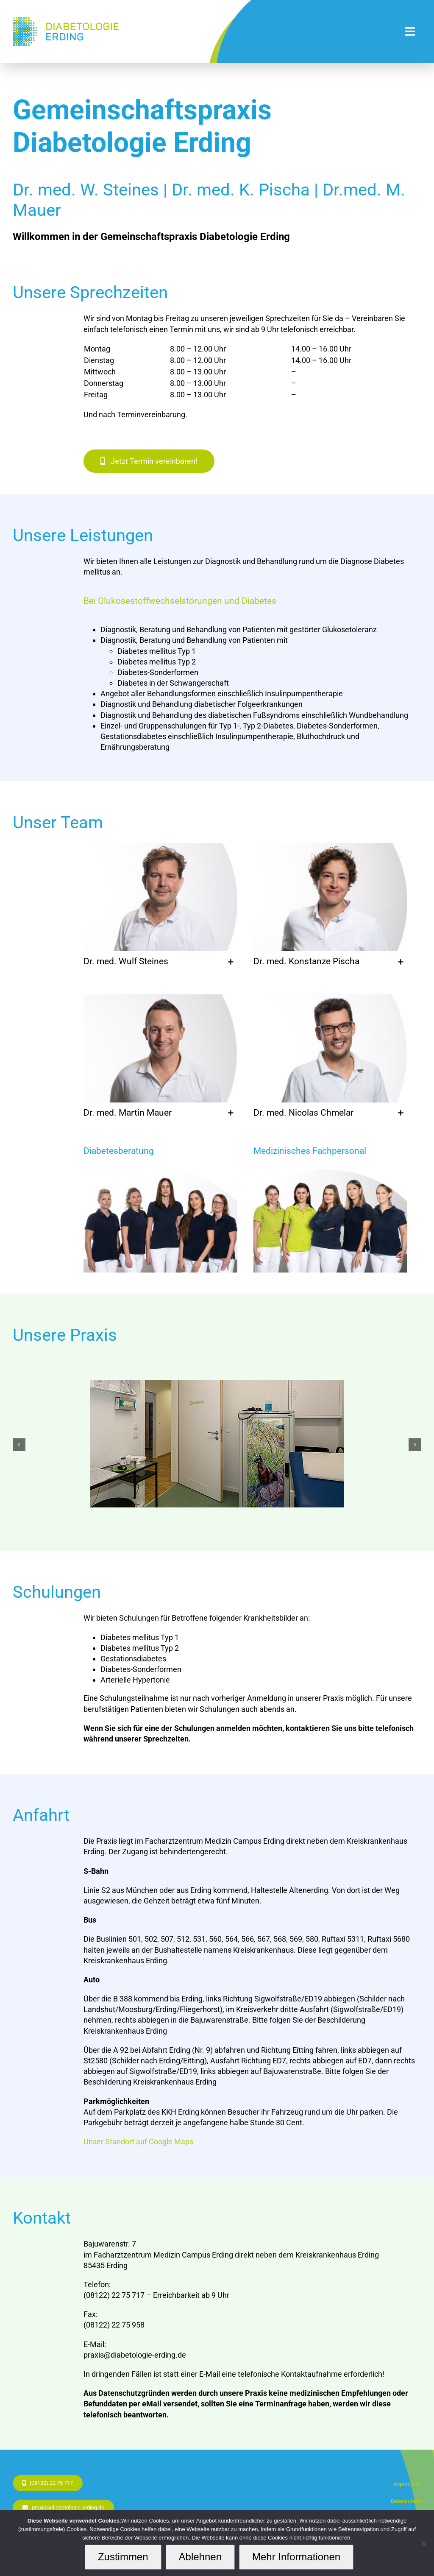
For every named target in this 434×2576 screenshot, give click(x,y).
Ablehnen (200, 2556)
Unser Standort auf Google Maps (138, 2141)
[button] (160, 962)
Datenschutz (406, 2501)
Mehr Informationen (296, 2556)
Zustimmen (123, 2556)
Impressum (407, 2484)
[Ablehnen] (423, 2543)
